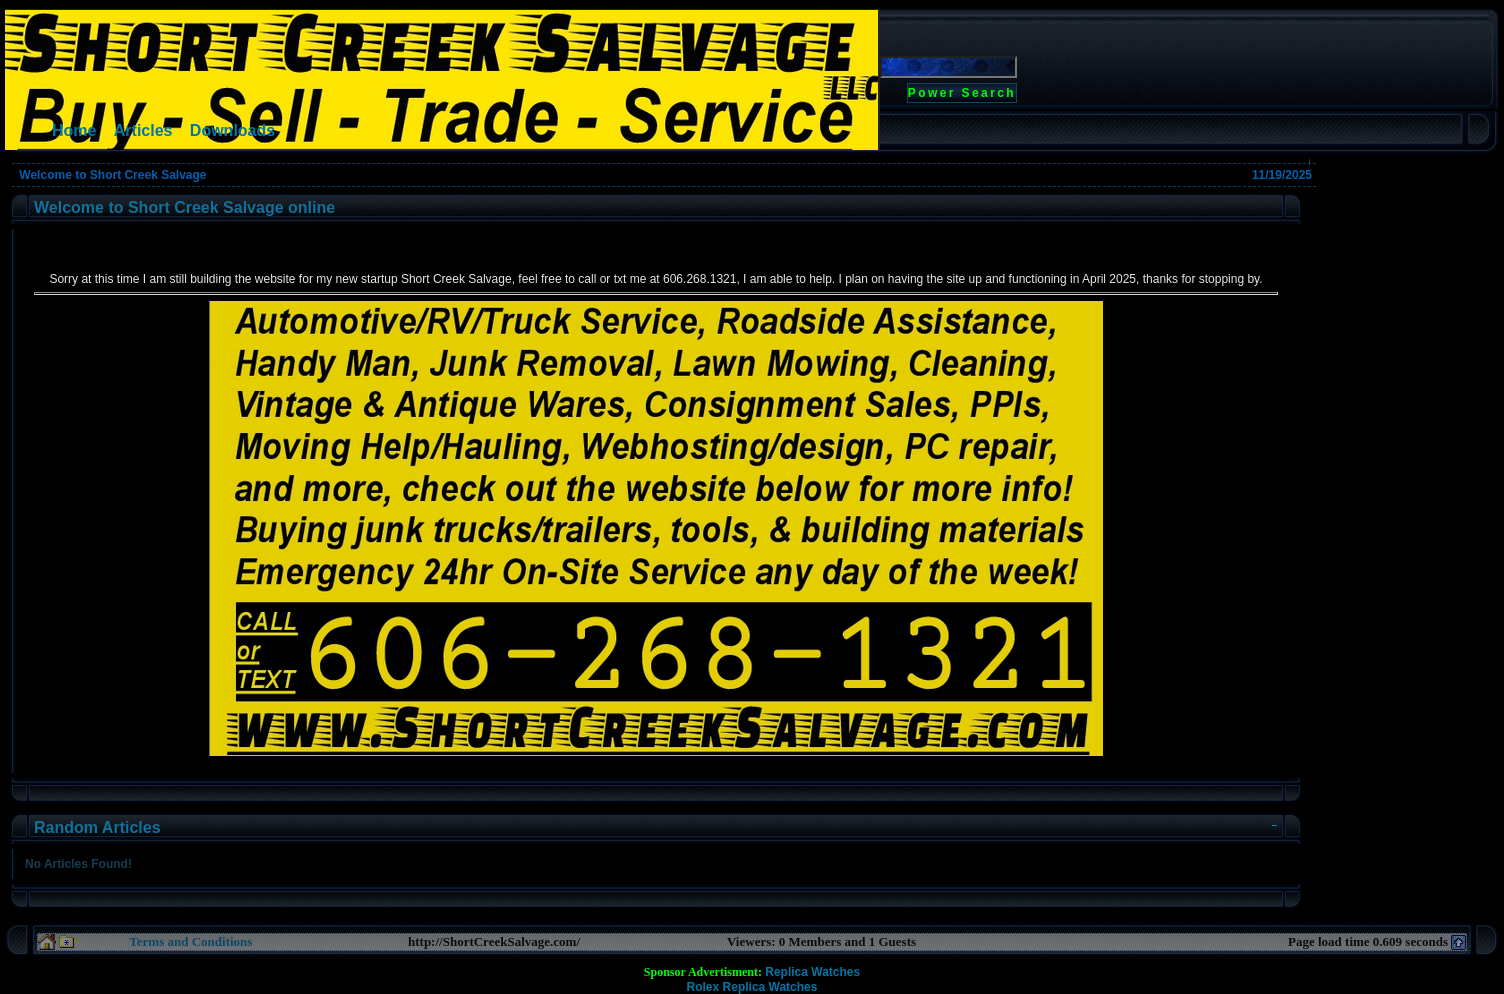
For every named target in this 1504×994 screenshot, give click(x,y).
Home (74, 130)
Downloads (232, 130)
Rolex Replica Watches (752, 987)
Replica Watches (812, 972)
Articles (143, 130)
